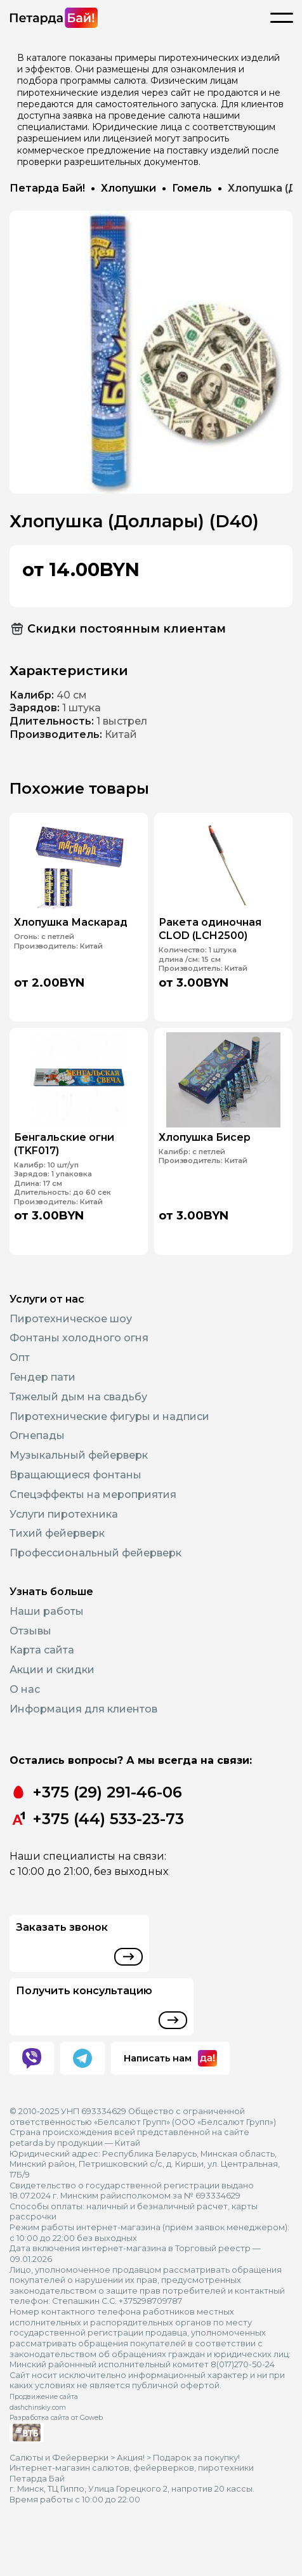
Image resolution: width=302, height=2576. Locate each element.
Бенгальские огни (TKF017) (67, 1138)
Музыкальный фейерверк (79, 1455)
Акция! (131, 2457)
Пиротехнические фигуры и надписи (109, 1416)
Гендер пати (43, 1377)
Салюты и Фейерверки (59, 2457)
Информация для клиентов (83, 1709)
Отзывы (30, 1631)
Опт (20, 1357)
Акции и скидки (52, 1670)
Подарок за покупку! (196, 2457)
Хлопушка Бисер (209, 1133)
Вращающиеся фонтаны (75, 1475)
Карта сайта (42, 1650)
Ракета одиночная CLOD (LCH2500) (213, 921)
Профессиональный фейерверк (95, 1553)
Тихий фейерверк (57, 1533)
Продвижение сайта (44, 2397)
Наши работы (47, 1611)
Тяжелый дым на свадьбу (78, 1397)
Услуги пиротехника (64, 1514)
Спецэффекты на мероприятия (93, 1494)
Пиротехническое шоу (71, 1319)
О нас (25, 1689)
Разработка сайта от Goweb (56, 2418)
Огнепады (37, 1435)
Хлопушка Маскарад (72, 916)
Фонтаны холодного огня (79, 1338)
